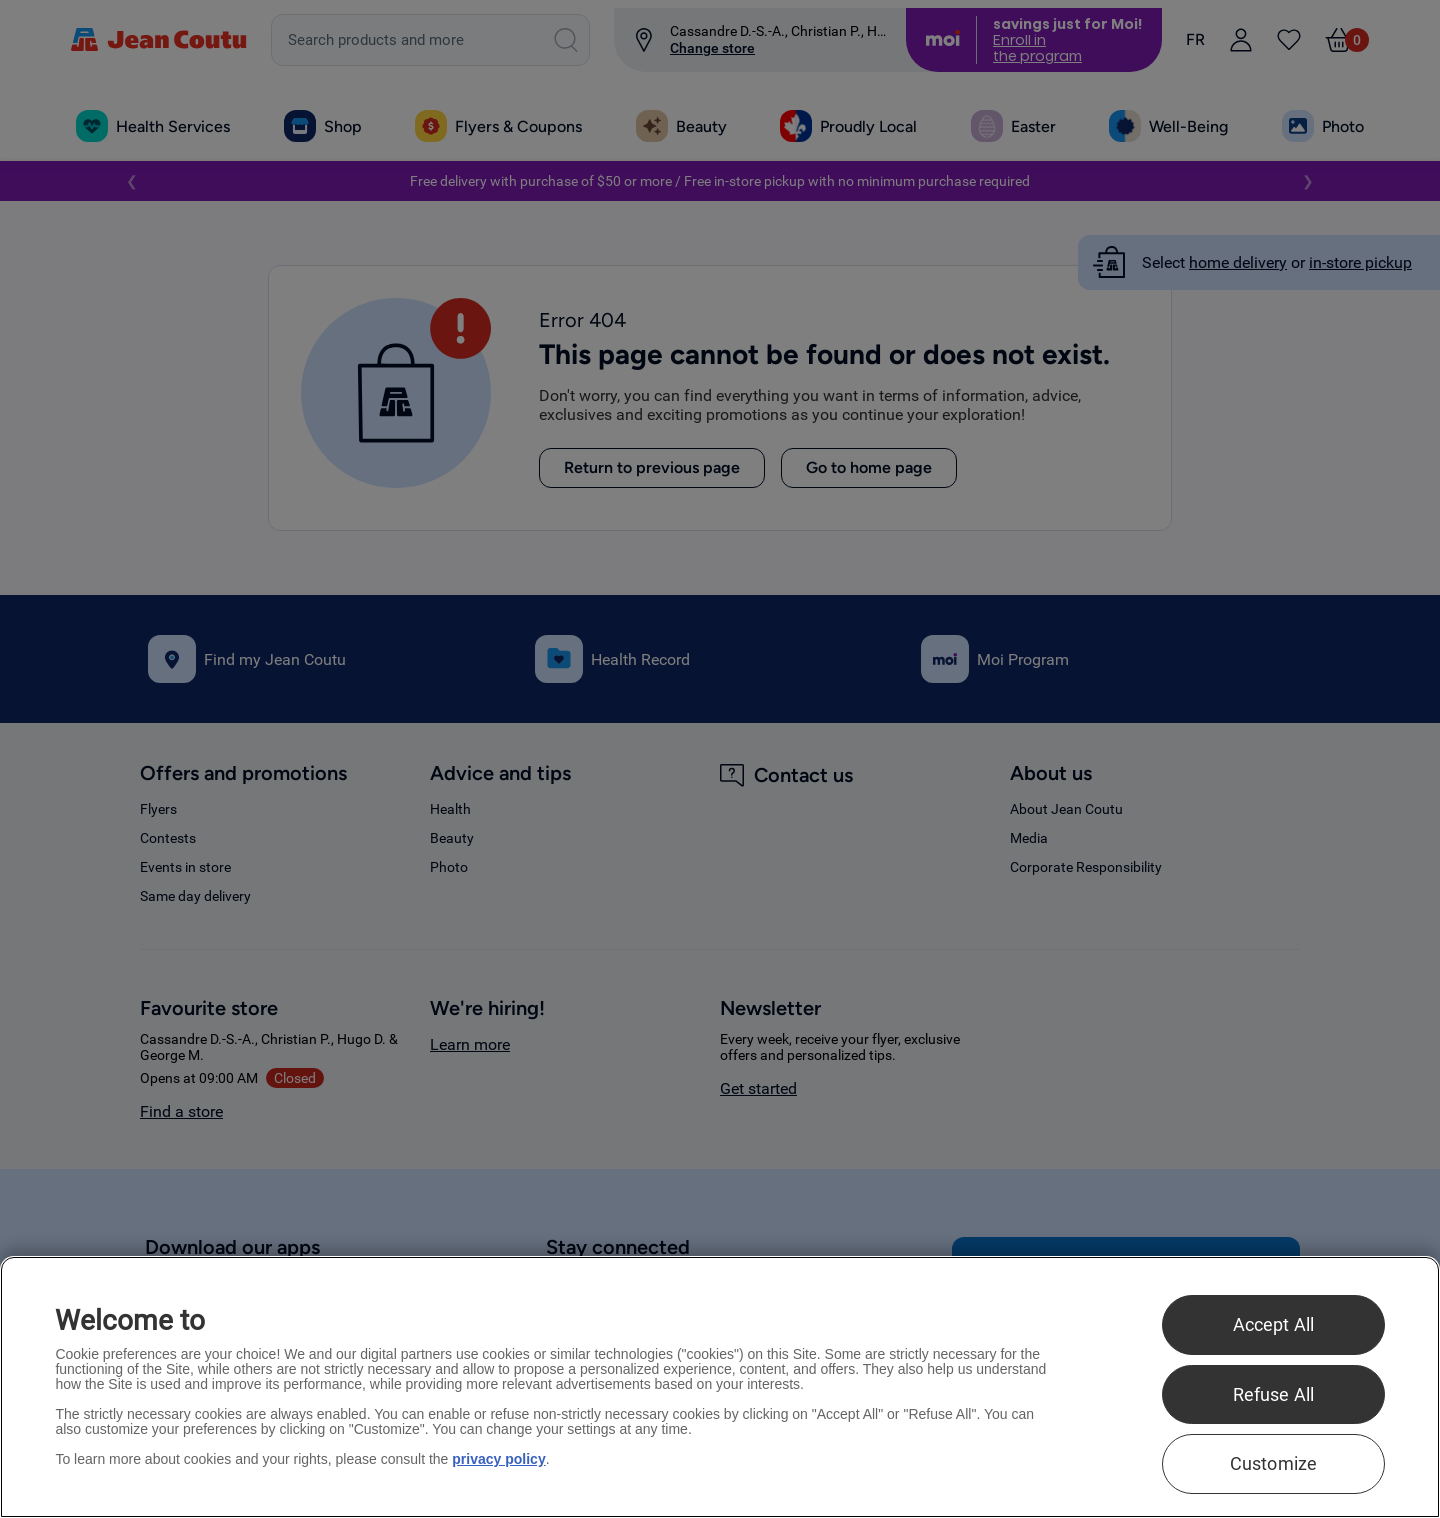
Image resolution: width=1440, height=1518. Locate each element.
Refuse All (1274, 1394)
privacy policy (498, 1459)
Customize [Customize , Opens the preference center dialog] (1274, 1463)
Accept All (1274, 1324)
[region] (720, 1387)
